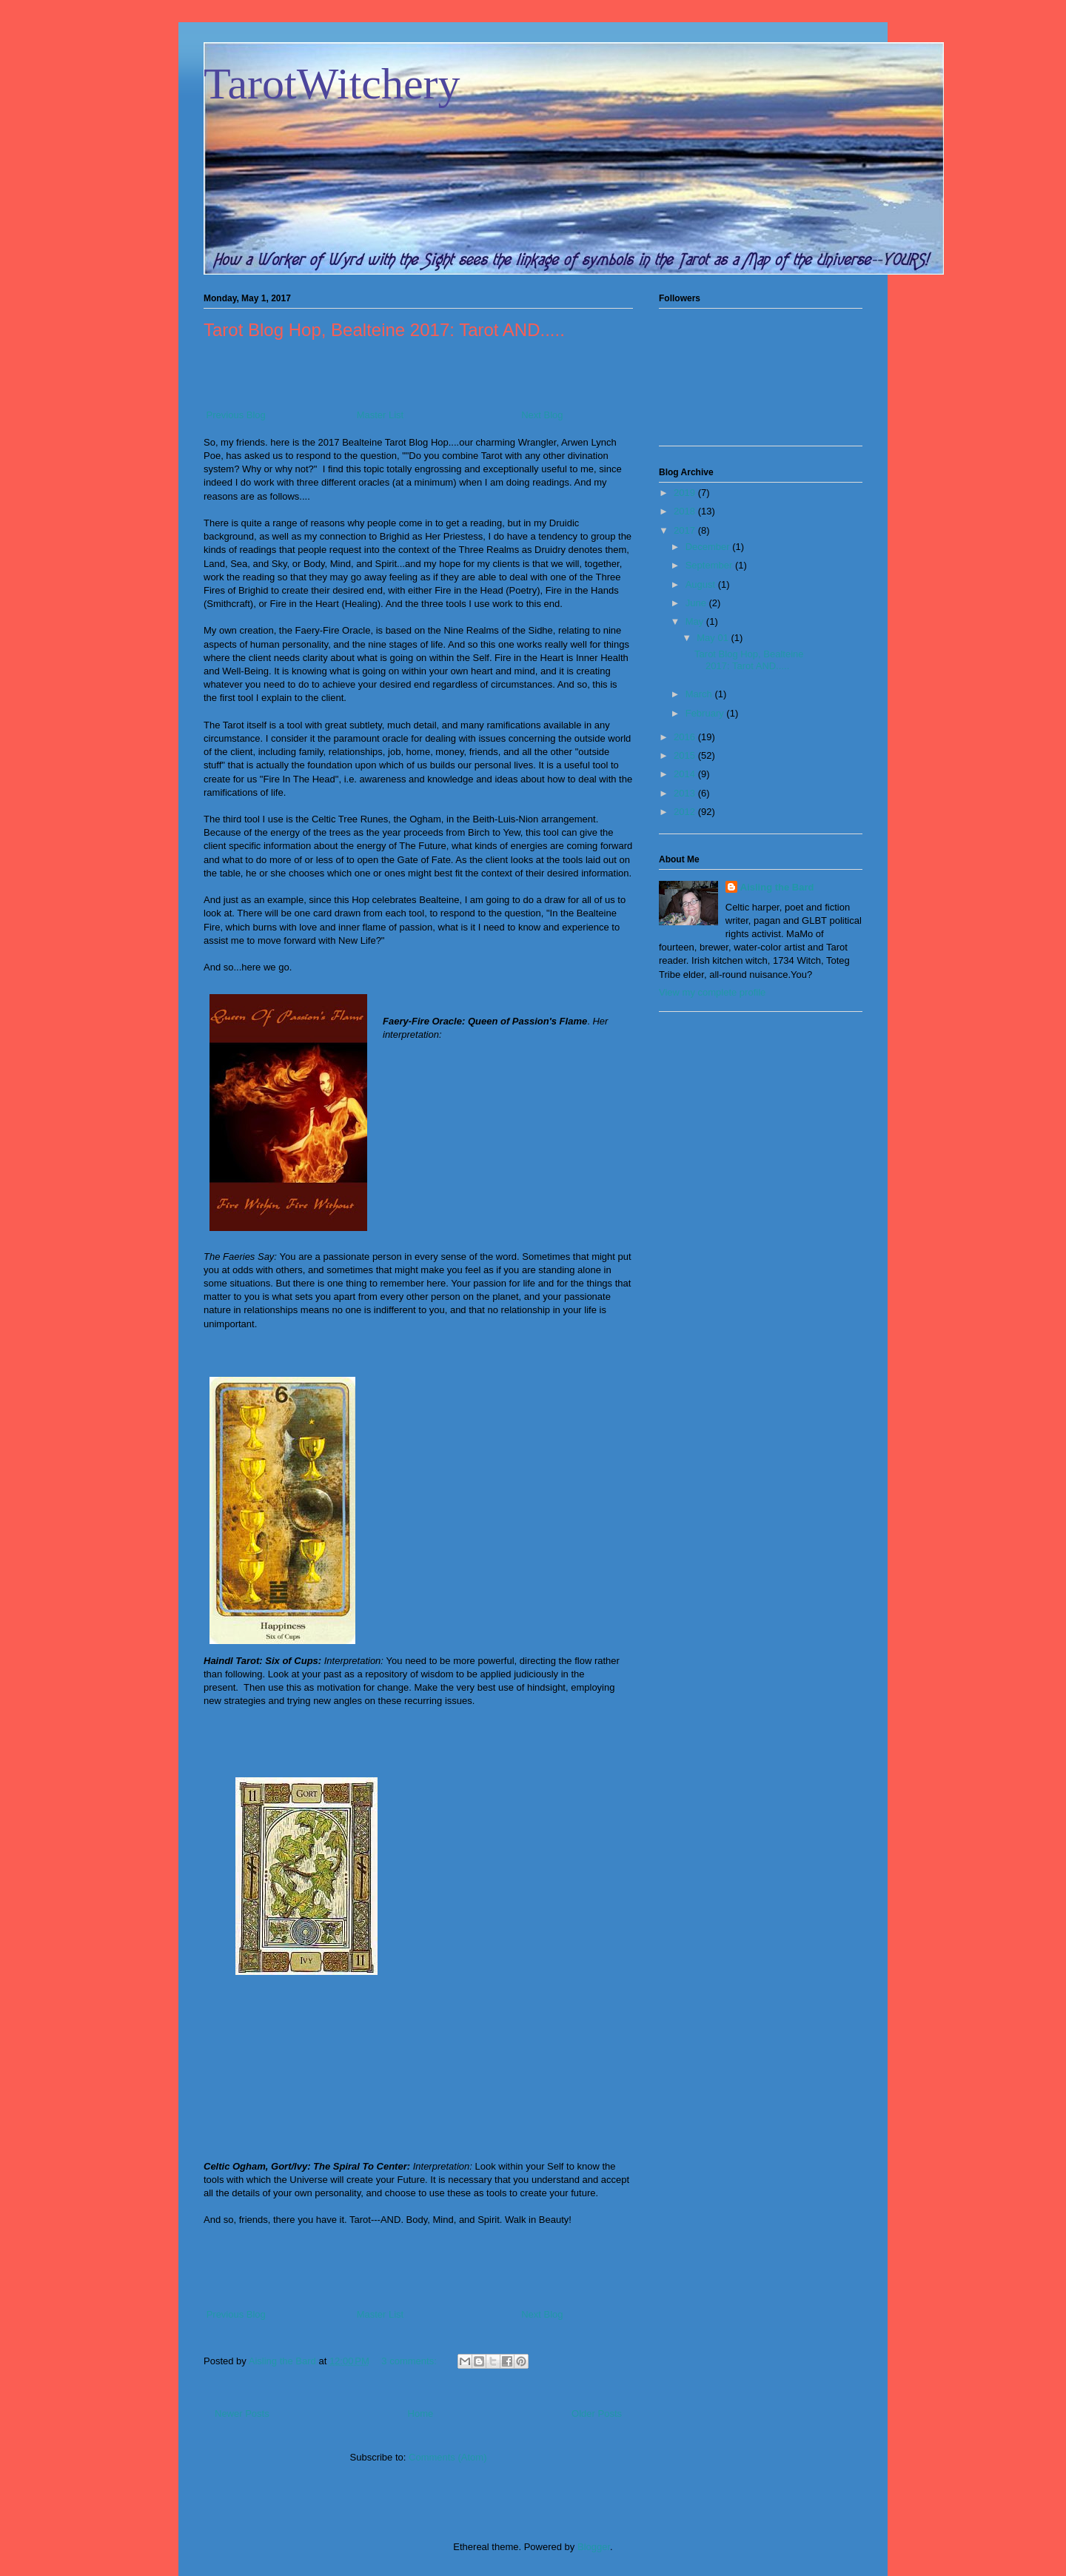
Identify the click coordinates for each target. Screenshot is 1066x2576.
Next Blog (541, 414)
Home (421, 2413)
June (697, 602)
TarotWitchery (332, 83)
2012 (686, 811)
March (700, 694)
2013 (686, 793)
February (706, 713)
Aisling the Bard (777, 887)
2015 (686, 755)
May (695, 621)
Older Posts (596, 2413)
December (709, 546)
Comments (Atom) (447, 2457)
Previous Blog (235, 414)
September (710, 565)
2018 (686, 511)
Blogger (593, 2546)
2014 (686, 773)
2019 (686, 492)
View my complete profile (712, 992)
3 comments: (410, 2361)
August (701, 584)
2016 (686, 736)
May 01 (714, 637)
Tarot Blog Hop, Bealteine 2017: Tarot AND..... (384, 330)
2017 (686, 530)
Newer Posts (242, 2413)
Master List (380, 414)
